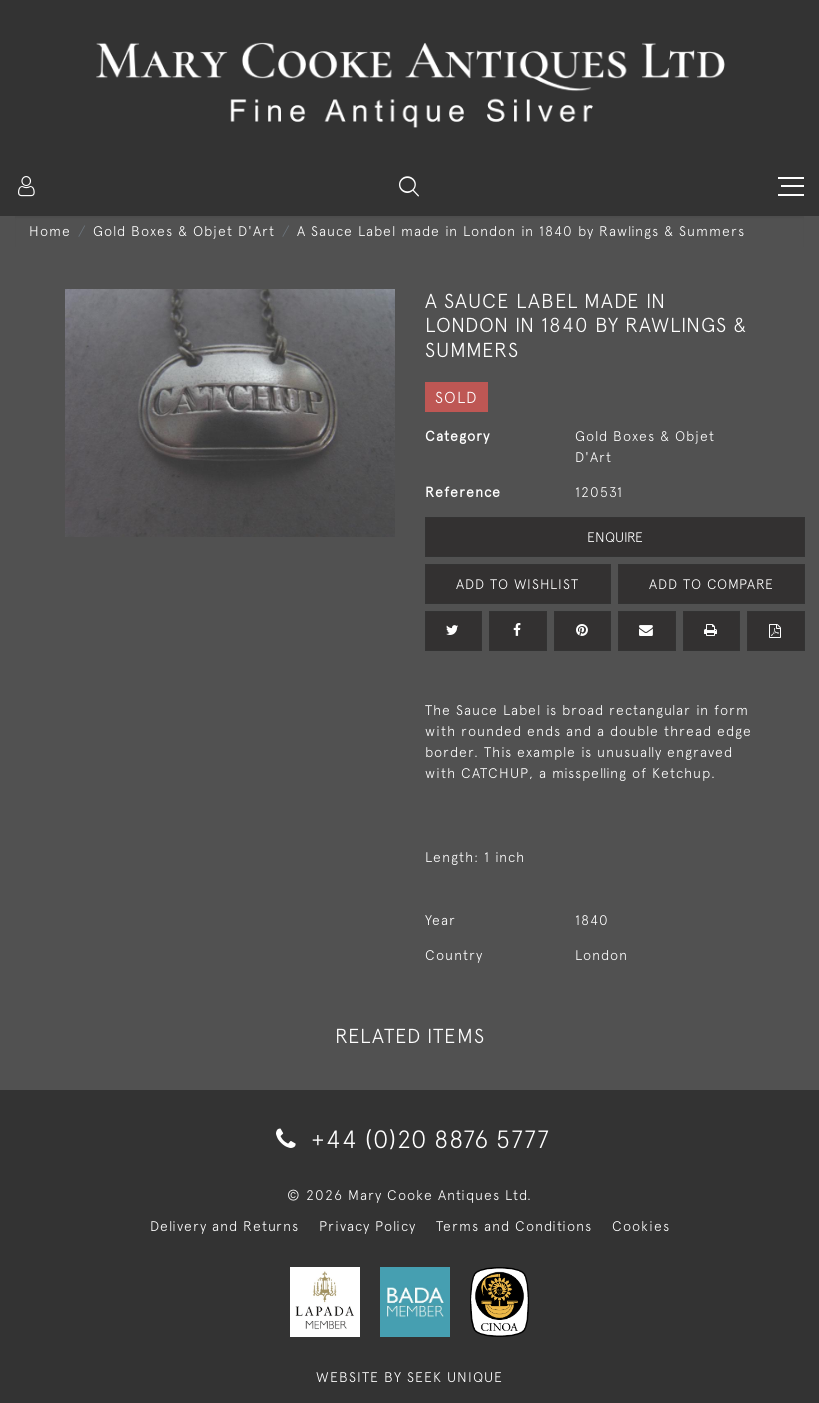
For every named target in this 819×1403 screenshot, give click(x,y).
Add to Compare (711, 584)
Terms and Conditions (514, 1226)
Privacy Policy (367, 1226)
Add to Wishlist (518, 584)
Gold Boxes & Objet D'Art (184, 231)
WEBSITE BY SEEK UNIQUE (409, 1377)
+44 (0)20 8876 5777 (409, 1138)
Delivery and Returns (224, 1226)
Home (50, 231)
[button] (409, 186)
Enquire (615, 537)
